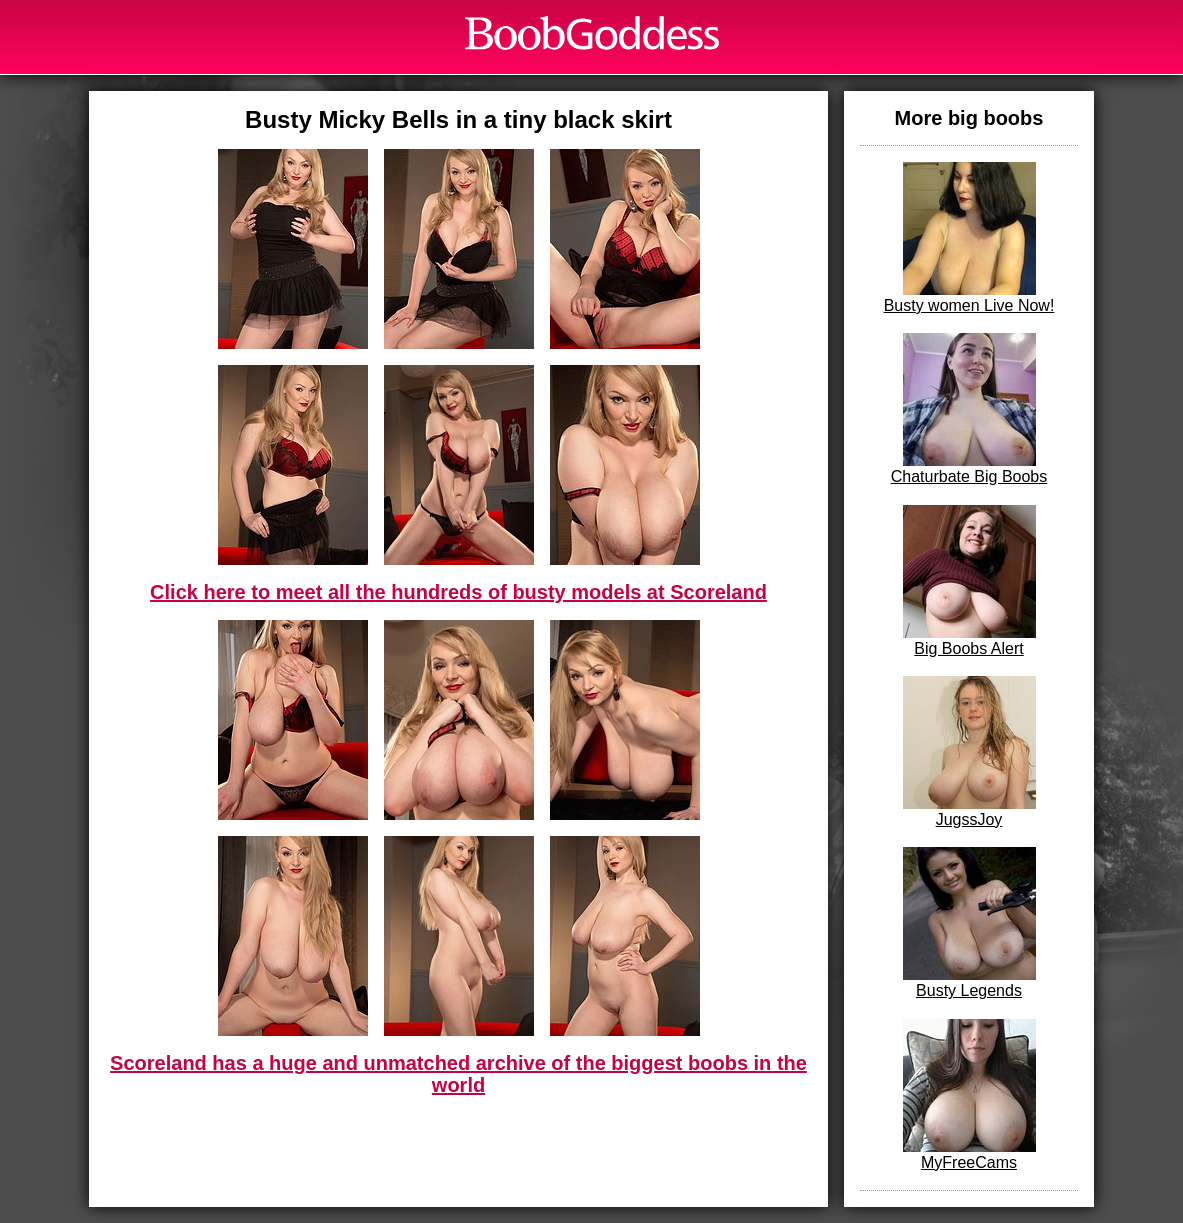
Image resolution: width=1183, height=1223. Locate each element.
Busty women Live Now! (969, 238)
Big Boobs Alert (969, 581)
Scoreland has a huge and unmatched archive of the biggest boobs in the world (458, 1074)
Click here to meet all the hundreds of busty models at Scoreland (458, 592)
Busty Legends (969, 923)
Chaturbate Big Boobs (969, 409)
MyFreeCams (969, 1095)
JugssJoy (969, 752)
